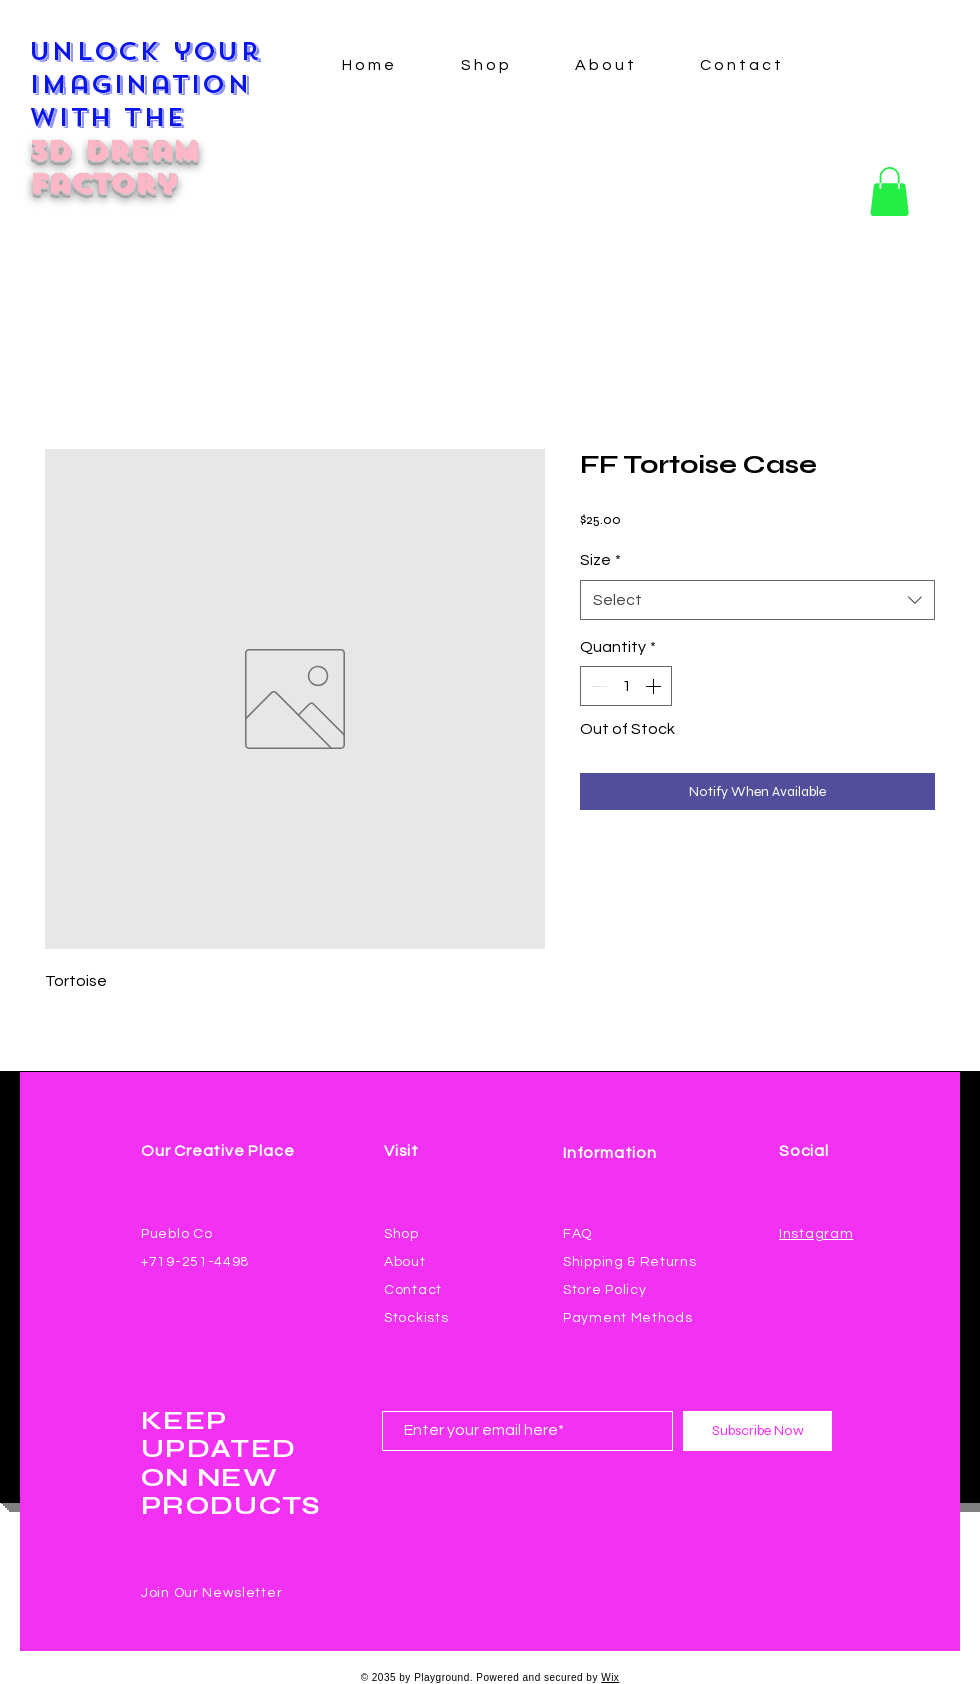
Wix (610, 1677)
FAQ (577, 1234)
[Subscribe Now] (757, 1431)
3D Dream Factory (114, 167)
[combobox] (757, 600)
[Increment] (655, 686)
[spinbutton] (626, 686)
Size (600, 560)
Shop (401, 1234)
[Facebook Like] (817, 1258)
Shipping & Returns (630, 1262)
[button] (889, 191)
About (405, 1262)
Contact (413, 1290)
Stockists (416, 1318)
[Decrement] (597, 686)
